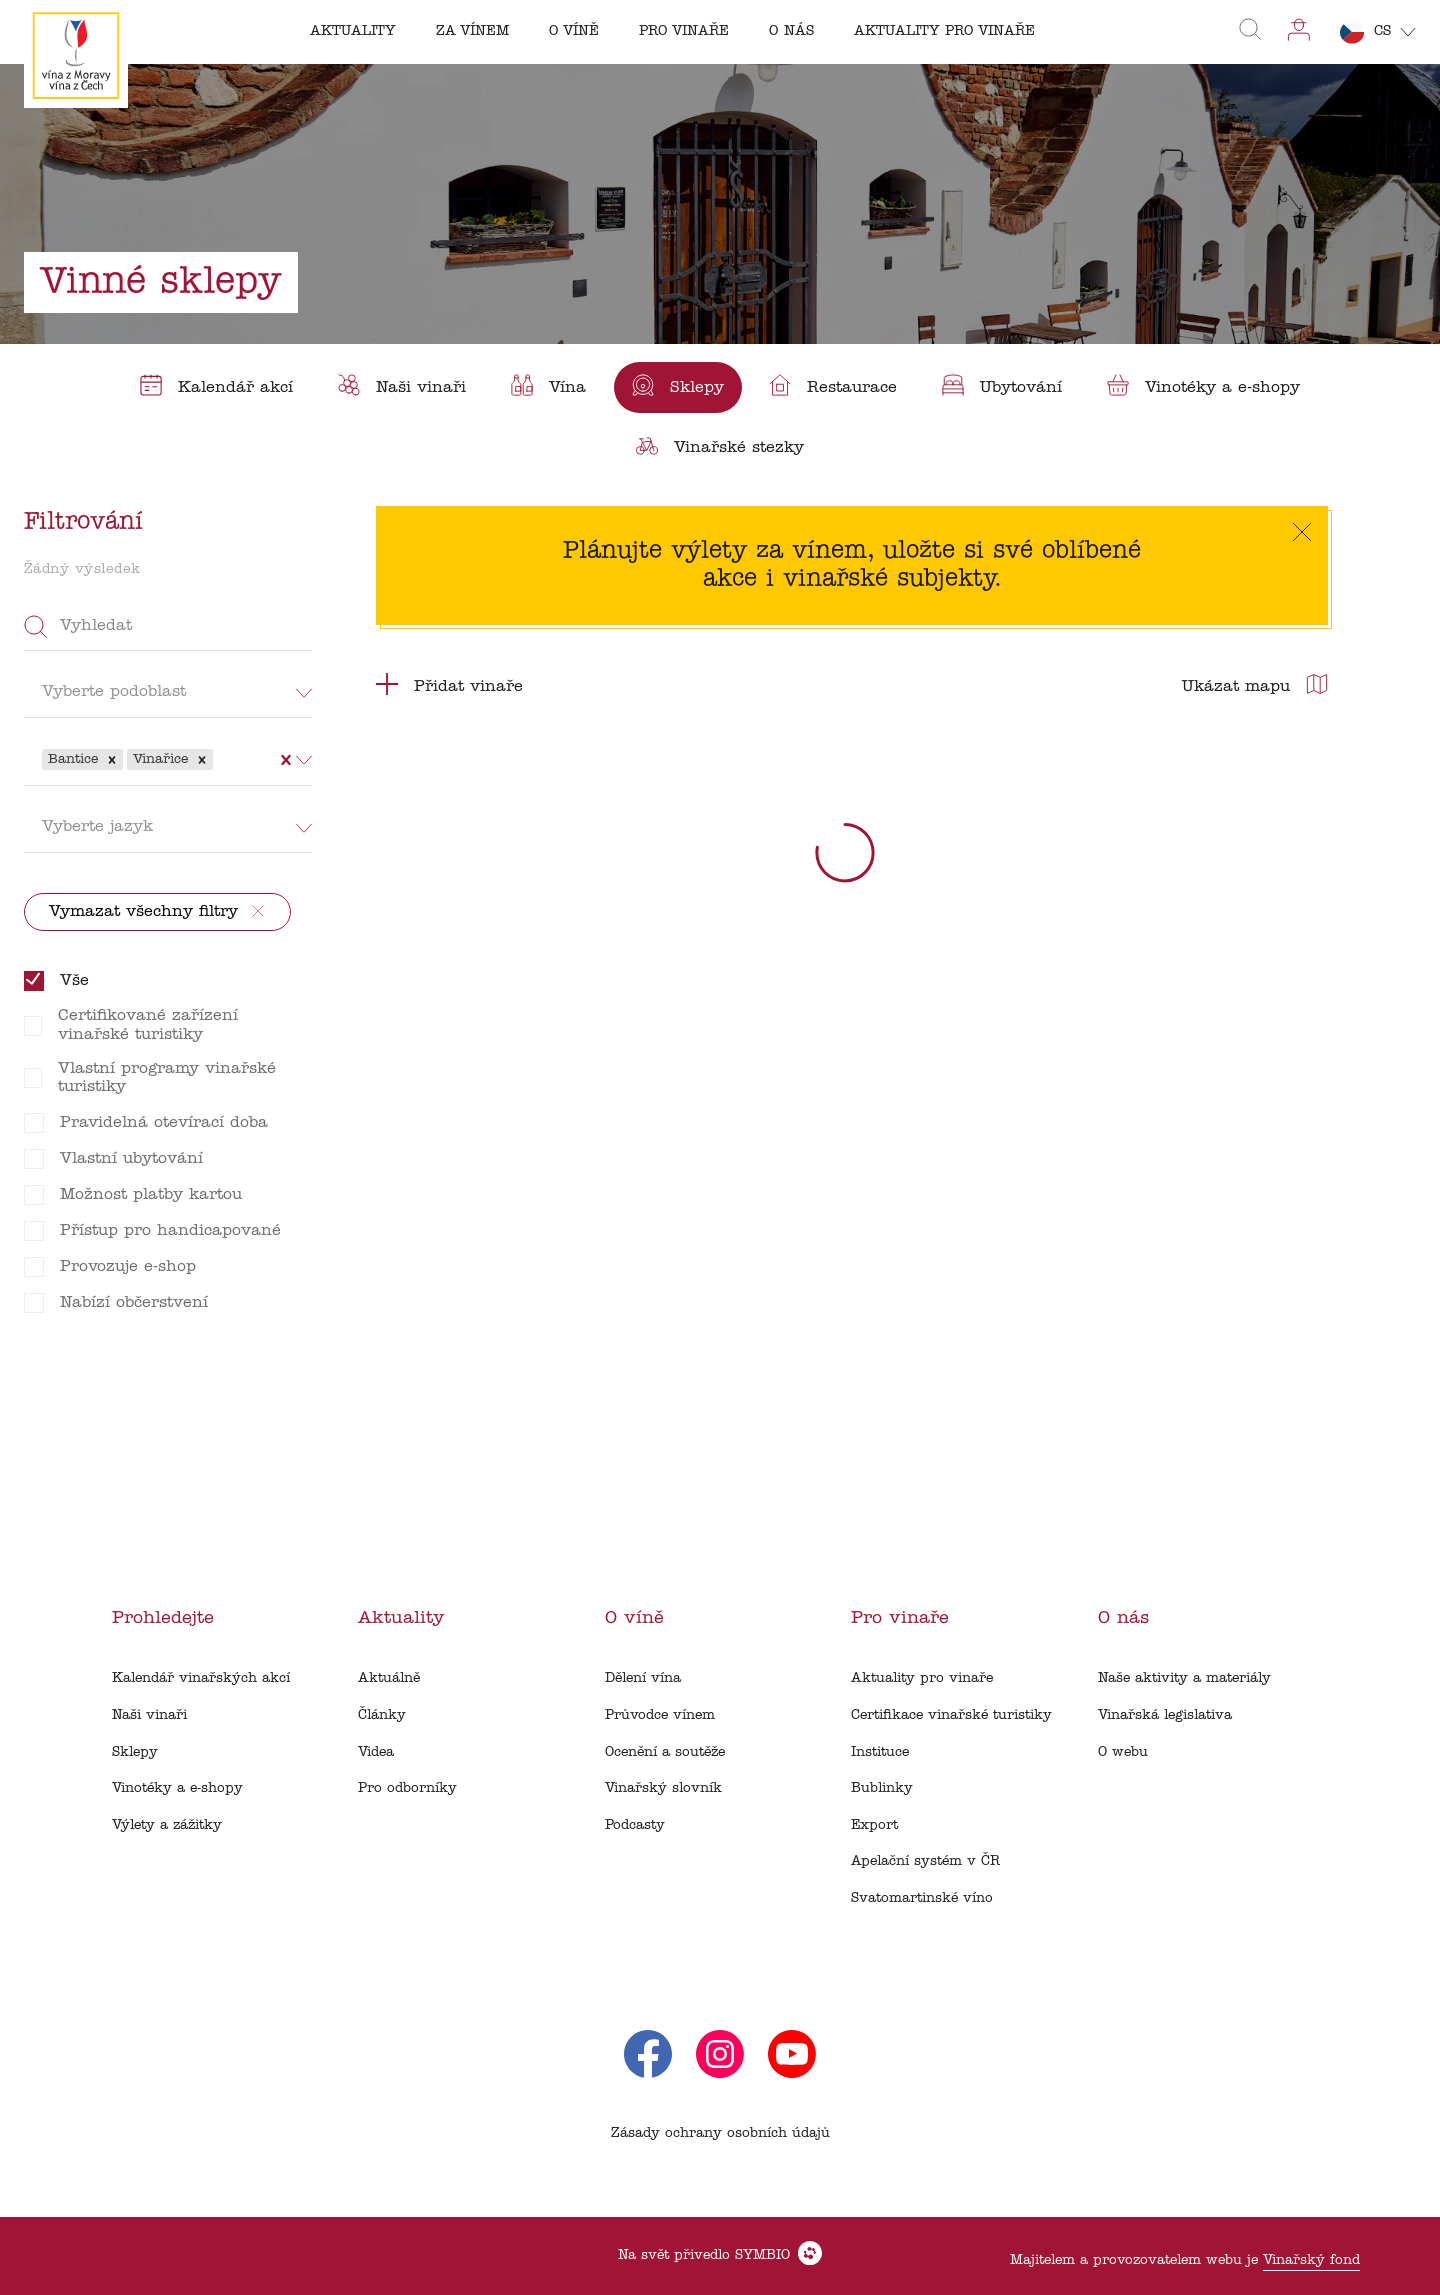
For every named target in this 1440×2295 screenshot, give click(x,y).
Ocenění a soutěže (665, 1752)
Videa (376, 1752)
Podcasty (635, 1825)
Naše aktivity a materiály (1184, 1678)
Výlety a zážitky (167, 1825)
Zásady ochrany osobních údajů (720, 2133)
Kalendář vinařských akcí (201, 1678)
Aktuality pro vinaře (922, 1678)
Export (874, 1825)
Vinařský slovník (663, 1788)
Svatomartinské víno (922, 1898)
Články (382, 1715)
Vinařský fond (1311, 2260)
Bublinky (882, 1788)
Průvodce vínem (660, 1715)
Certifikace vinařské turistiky (951, 1715)
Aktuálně (389, 1678)
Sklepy (135, 1752)
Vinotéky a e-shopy (177, 1788)
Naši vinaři (149, 1715)
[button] (112, 760)
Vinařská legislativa (1165, 1715)
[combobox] (220, 759)
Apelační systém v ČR (925, 1861)
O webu (1123, 1752)
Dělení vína (643, 1678)
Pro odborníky (407, 1788)
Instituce (880, 1752)
